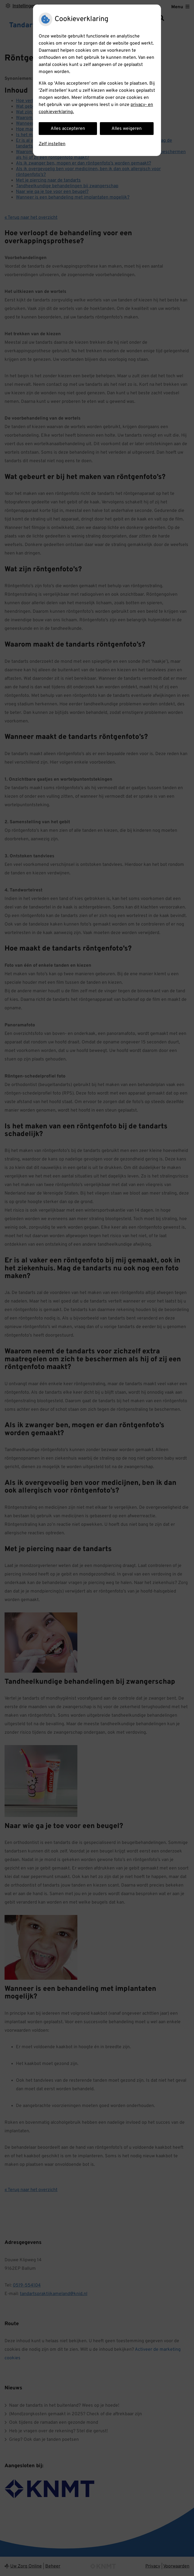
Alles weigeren (127, 129)
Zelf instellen (52, 144)
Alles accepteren (68, 129)
